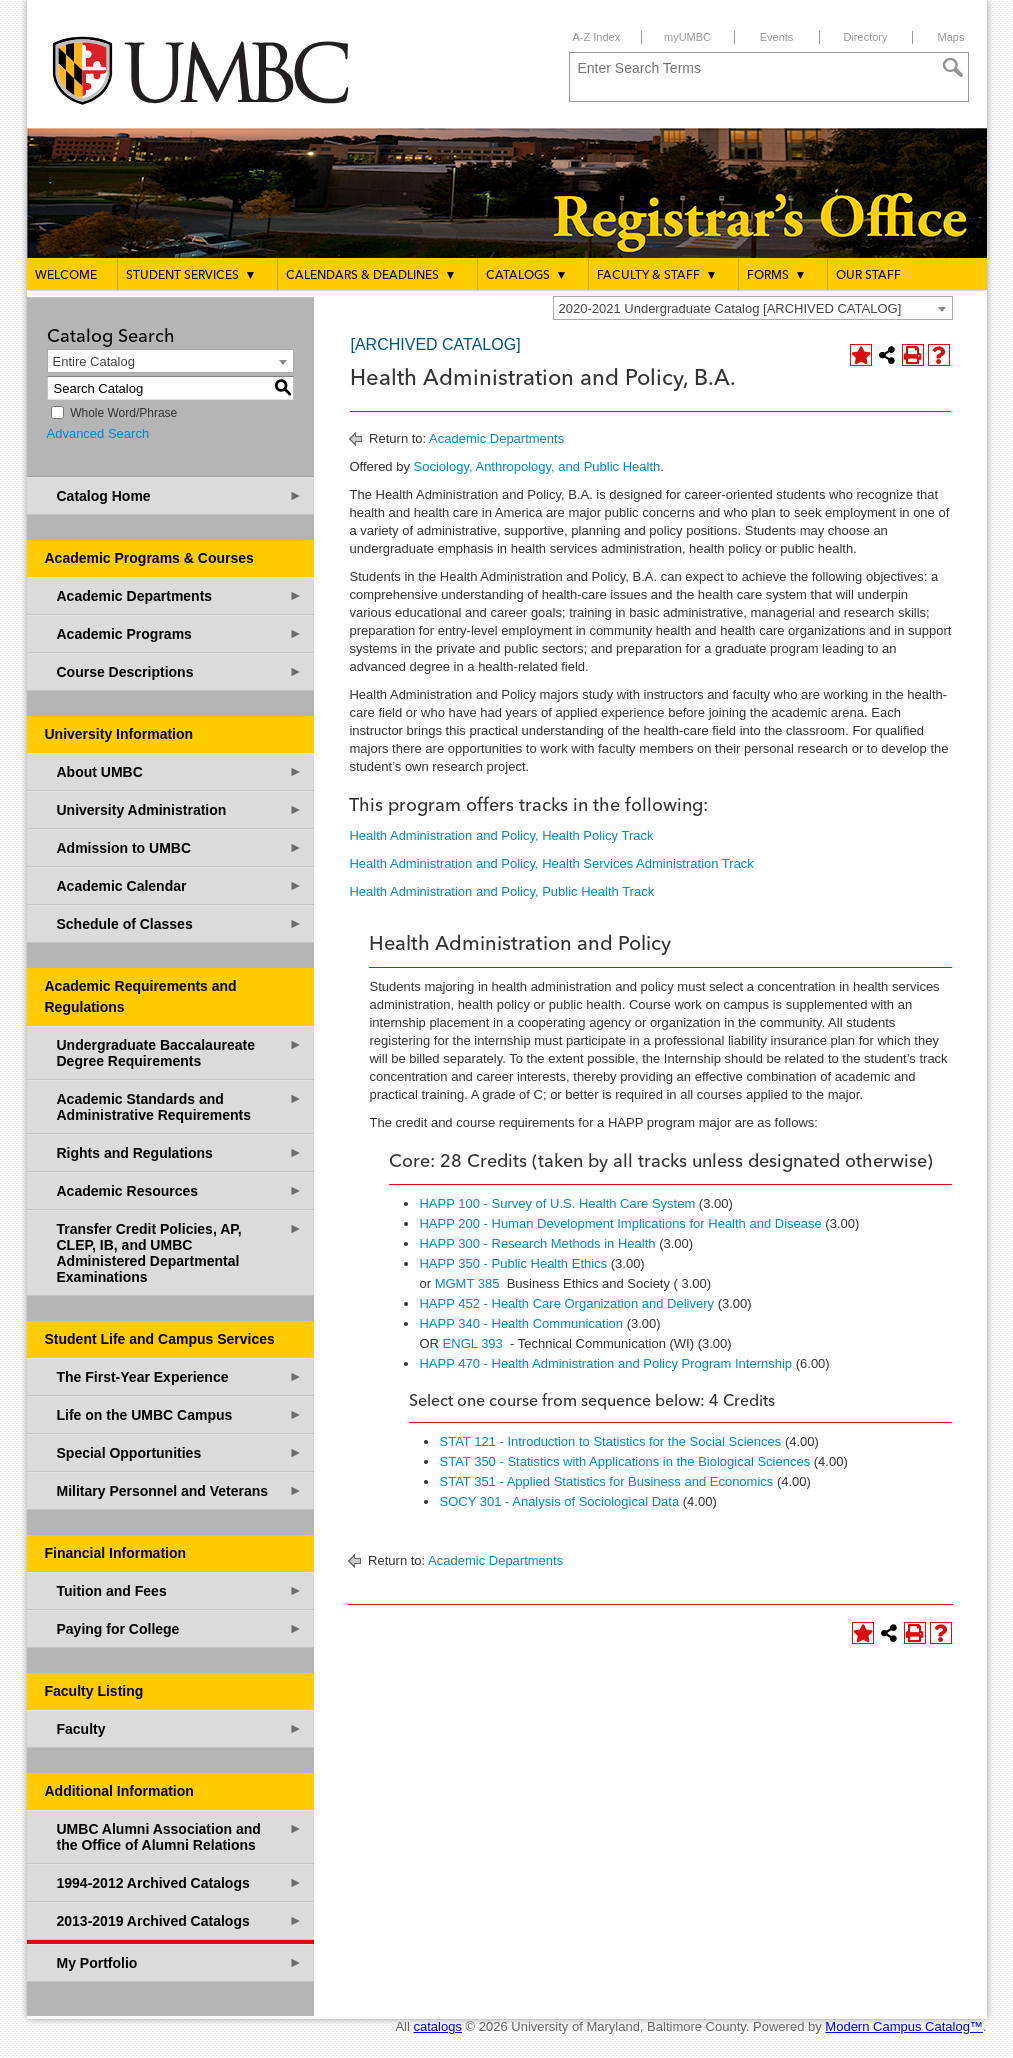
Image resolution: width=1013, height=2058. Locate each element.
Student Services (191, 275)
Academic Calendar (180, 885)
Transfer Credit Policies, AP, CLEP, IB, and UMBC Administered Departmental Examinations (180, 1252)
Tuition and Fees (180, 1590)
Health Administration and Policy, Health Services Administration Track (551, 863)
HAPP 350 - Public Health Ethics (513, 1263)
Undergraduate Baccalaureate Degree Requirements (180, 1052)
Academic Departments (180, 595)
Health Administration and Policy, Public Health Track (501, 891)
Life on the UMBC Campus (180, 1414)
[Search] (953, 68)
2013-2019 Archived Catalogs (180, 1920)
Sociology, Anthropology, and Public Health (537, 466)
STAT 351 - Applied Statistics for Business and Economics (606, 1481)
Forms (777, 275)
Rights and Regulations (180, 1152)
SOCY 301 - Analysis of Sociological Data (559, 1501)
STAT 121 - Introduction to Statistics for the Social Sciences (610, 1441)
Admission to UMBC (180, 847)
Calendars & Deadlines (371, 275)
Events (777, 37)
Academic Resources (180, 1190)
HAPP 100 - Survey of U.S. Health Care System (557, 1203)
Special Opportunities (180, 1452)
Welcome (66, 276)
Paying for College (180, 1628)
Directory (865, 37)
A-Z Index (597, 37)
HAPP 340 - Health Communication (521, 1323)
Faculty (180, 1728)
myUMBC (687, 37)
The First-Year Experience (180, 1376)
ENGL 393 (473, 1343)
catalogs (438, 2026)
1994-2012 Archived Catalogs (180, 1882)
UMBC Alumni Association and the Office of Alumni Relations (180, 1836)
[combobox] (753, 308)
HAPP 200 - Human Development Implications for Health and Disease (620, 1223)
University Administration (180, 809)
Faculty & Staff (657, 275)
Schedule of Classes (180, 923)
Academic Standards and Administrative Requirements (180, 1106)
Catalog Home (180, 495)
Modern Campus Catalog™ (904, 2026)
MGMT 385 (467, 1283)
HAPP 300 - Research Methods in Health (537, 1243)
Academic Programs (180, 633)
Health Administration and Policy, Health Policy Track (501, 835)
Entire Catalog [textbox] (94, 361)
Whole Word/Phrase (123, 413)
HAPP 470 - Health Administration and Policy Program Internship (605, 1363)
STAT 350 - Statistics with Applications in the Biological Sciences (624, 1461)
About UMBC (180, 771)
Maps (951, 37)
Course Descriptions (180, 671)
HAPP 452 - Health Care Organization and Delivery (566, 1303)
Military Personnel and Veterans (180, 1490)
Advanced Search (98, 433)
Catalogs (527, 275)
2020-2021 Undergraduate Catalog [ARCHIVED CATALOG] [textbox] (730, 308)
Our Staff (868, 276)
